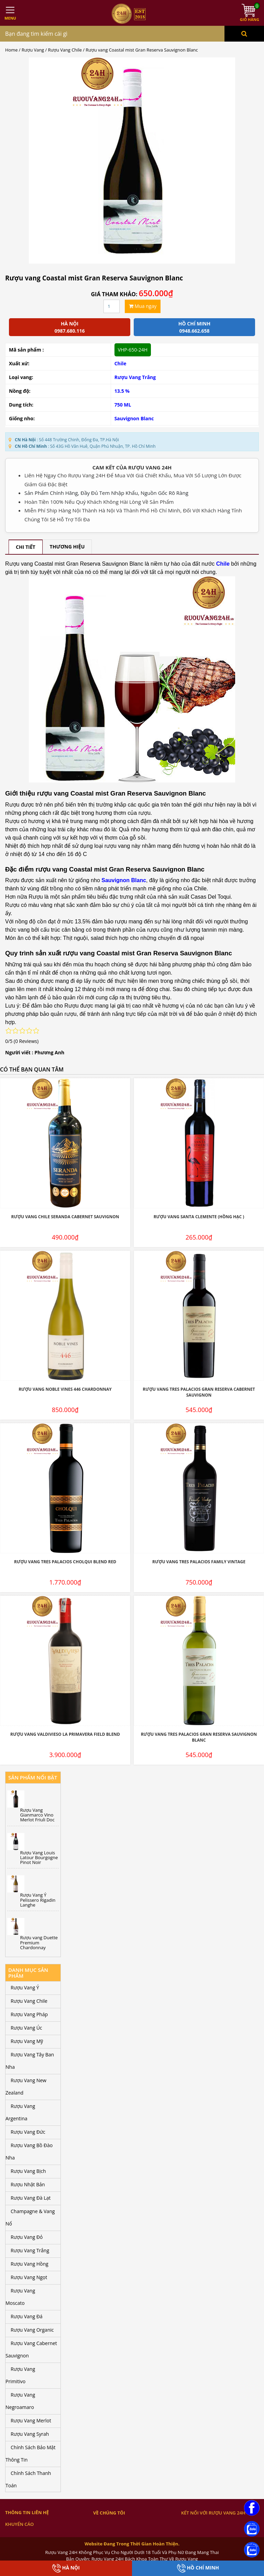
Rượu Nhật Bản (28, 2184)
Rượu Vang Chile (65, 50)
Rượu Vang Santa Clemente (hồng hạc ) (199, 1217)
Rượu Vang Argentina (20, 2112)
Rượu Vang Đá (27, 2316)
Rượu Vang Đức (28, 2132)
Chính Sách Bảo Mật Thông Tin (30, 2453)
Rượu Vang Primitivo (20, 2375)
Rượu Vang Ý (25, 1987)
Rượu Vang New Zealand (26, 2086)
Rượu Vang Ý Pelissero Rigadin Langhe (38, 1899)
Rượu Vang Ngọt (29, 2277)
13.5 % (122, 391)
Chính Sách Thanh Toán (28, 2479)
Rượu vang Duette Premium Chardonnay (39, 1942)
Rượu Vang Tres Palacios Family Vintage (198, 1562)
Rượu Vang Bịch (28, 2171)
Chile (120, 363)
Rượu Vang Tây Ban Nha (30, 2060)
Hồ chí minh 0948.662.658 (194, 327)
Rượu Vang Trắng (135, 377)
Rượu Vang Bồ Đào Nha (29, 2151)
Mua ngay (142, 306)
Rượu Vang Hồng (29, 2264)
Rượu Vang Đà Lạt (31, 2198)
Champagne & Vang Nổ (30, 2217)
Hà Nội (66, 2568)
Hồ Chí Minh (198, 2568)
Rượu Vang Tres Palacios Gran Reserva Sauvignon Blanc (199, 1737)
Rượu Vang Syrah (30, 2434)
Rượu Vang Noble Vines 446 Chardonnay (65, 1389)
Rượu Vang (33, 50)
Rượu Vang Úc (26, 2027)
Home (11, 50)
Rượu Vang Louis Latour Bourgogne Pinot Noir (39, 1857)
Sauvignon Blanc (134, 418)
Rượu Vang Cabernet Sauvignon (31, 2349)
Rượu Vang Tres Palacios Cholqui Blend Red (65, 1562)
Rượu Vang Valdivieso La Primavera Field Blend (65, 1734)
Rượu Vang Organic (32, 2330)
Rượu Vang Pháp (29, 2014)
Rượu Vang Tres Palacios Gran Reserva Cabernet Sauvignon (199, 1392)
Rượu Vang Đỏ (27, 2237)
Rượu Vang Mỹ (27, 2041)
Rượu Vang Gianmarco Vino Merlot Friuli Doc (37, 1815)
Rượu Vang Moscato (20, 2296)
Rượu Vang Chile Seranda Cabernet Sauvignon (65, 1217)
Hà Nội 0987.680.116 (69, 327)
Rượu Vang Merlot (31, 2420)
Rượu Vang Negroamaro (20, 2400)
